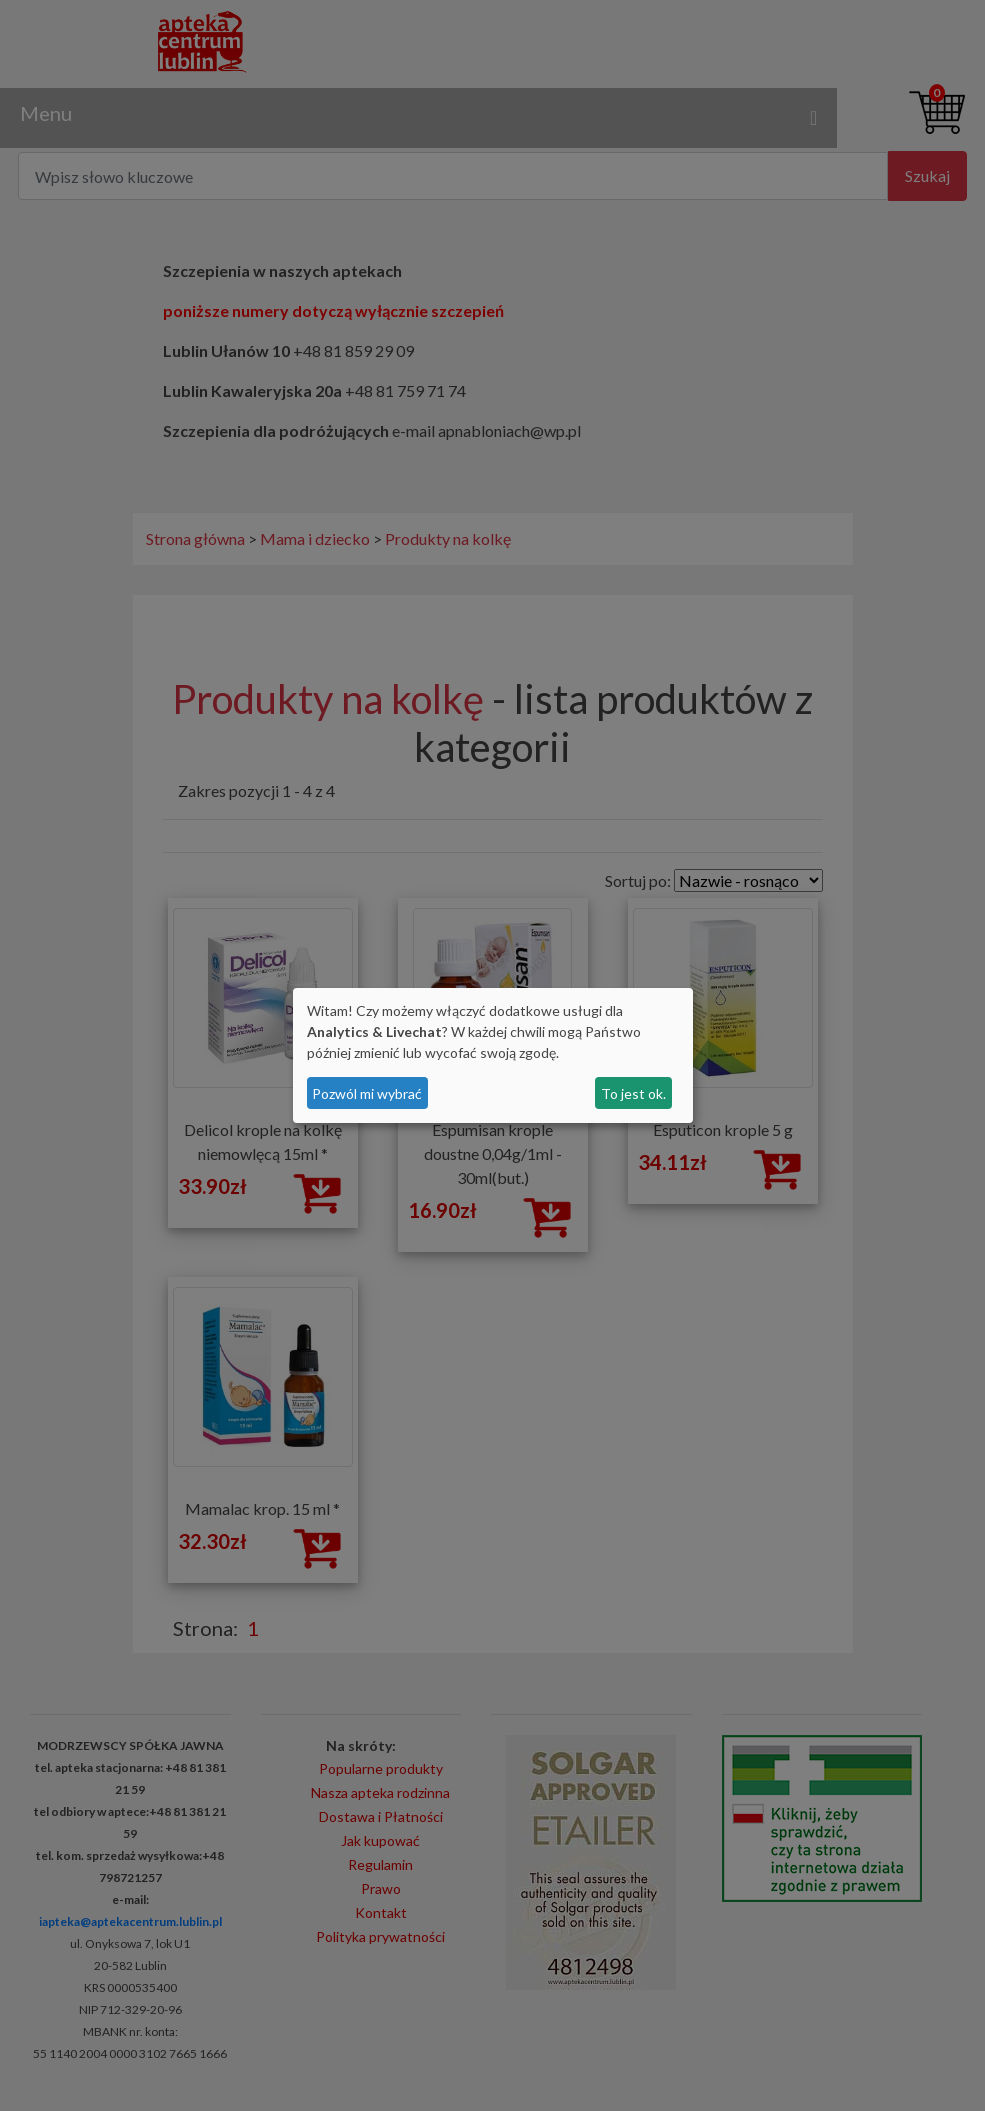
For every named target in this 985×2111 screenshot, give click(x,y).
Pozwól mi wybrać (367, 1093)
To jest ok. (633, 1093)
